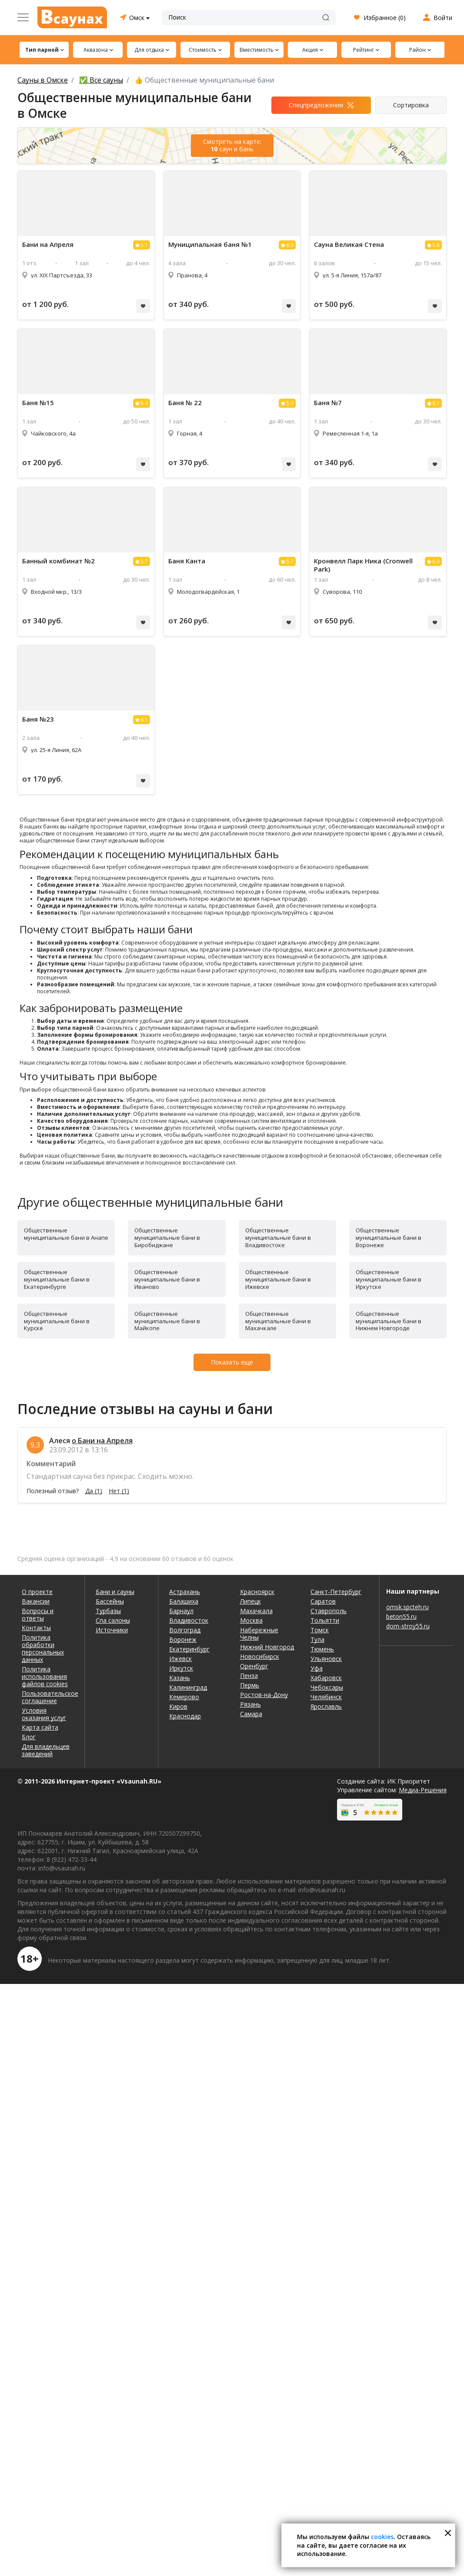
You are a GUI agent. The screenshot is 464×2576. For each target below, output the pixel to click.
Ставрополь (328, 1610)
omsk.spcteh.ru (407, 1607)
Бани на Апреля (47, 244)
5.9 (290, 403)
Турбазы (108, 1610)
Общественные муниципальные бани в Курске (57, 1321)
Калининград (188, 1687)
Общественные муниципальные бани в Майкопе (167, 1321)
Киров (178, 1706)
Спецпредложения (316, 105)
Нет (119, 1491)
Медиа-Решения (423, 1790)
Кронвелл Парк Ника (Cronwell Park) (363, 565)
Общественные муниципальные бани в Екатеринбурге (57, 1279)
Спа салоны (113, 1620)
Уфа (316, 1668)
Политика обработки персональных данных (43, 1648)
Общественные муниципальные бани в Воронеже (388, 1237)
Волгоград (184, 1630)
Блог (29, 1737)
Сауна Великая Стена (349, 244)
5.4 (144, 403)
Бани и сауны (115, 1591)
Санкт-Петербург (335, 1591)
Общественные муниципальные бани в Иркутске (388, 1279)
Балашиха (183, 1601)
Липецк (250, 1601)
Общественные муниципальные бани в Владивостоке (278, 1237)
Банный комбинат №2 (58, 561)
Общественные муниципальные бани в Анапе (66, 1233)
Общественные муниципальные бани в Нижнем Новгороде (388, 1321)
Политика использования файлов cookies (45, 1676)
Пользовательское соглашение (47, 1697)
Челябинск (326, 1697)
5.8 (436, 245)
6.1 (436, 403)
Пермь (249, 1685)
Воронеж (183, 1639)
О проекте (37, 1591)
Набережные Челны (259, 1633)
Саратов (323, 1601)
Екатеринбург (189, 1649)
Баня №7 (328, 403)
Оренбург (254, 1666)
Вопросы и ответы (37, 1614)
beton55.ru (401, 1616)
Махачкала (256, 1610)
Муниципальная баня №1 (210, 244)
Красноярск (257, 1591)
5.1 (144, 245)
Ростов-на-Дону (264, 1694)
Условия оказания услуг (44, 1714)
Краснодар (185, 1716)
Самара (251, 1713)
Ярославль (326, 1706)
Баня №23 (38, 719)
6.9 (290, 245)
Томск (319, 1630)
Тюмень (322, 1649)
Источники (112, 1630)
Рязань (250, 1704)
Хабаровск (326, 1677)
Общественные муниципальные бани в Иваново (167, 1279)
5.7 (144, 561)
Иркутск (181, 1668)
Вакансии (36, 1601)
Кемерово (184, 1697)
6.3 (436, 561)
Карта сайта (40, 1727)
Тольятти (324, 1620)
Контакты (36, 1627)
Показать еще (232, 1362)
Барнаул (181, 1610)
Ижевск (180, 1658)
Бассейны (110, 1601)
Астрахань (184, 1591)
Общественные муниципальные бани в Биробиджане (167, 1237)
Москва (251, 1620)
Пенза (249, 1675)
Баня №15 (38, 403)
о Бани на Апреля (102, 1440)
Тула (317, 1639)
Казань (179, 1677)
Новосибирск (259, 1656)
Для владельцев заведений (46, 1750)
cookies (382, 2537)
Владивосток (188, 1620)
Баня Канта (186, 561)
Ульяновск (326, 1658)
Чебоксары (326, 1687)
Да (93, 1491)
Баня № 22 (185, 403)
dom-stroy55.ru (408, 1626)
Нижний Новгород (267, 1647)
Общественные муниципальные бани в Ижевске (278, 1279)
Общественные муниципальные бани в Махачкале (278, 1321)
